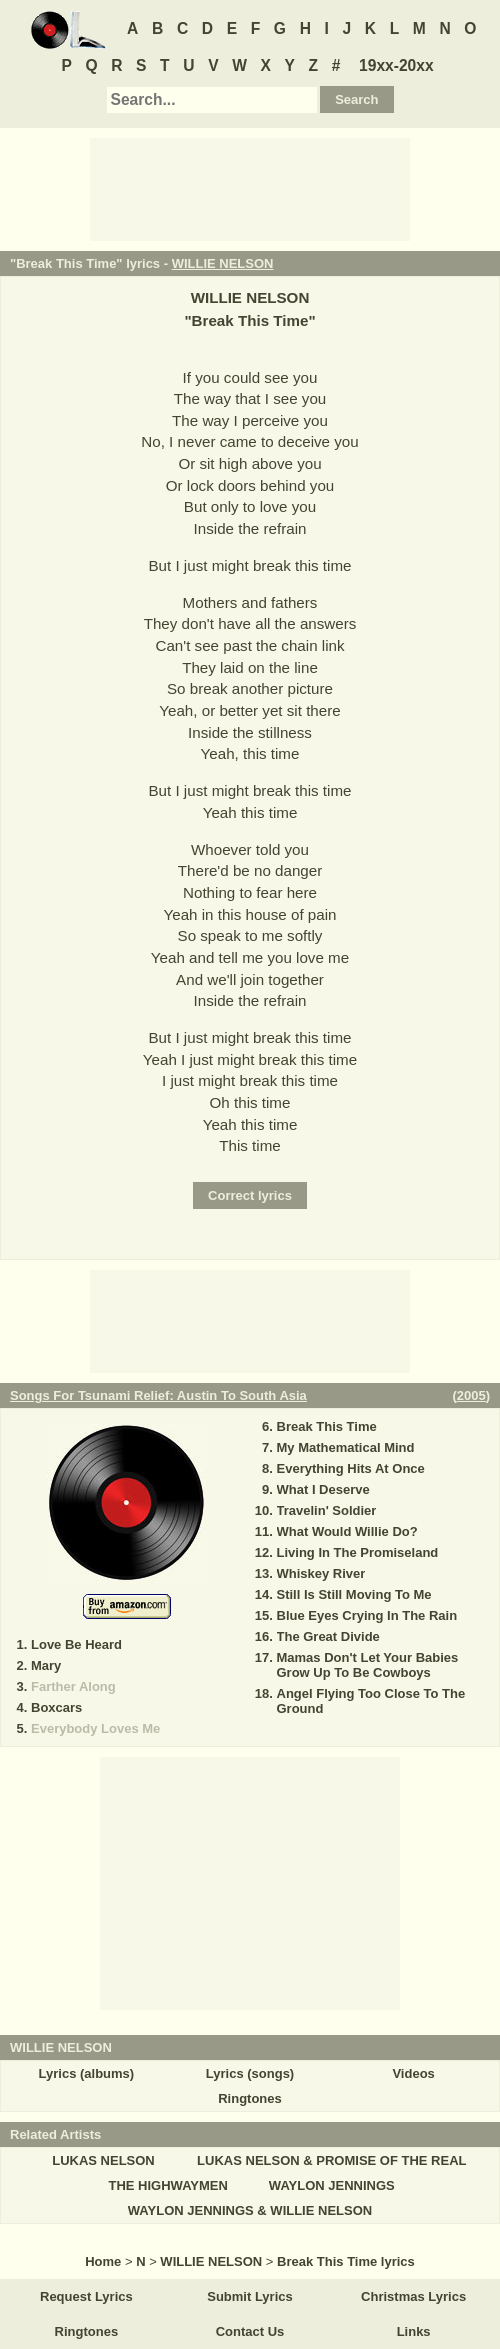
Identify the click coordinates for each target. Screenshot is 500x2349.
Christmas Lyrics (413, 2296)
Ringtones (250, 2098)
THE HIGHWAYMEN (167, 2185)
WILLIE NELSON (223, 263)
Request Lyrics (86, 2296)
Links (414, 2331)
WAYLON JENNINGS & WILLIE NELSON (250, 2210)
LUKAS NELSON (103, 2160)
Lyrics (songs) (250, 2073)
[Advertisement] (250, 188)
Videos (413, 2073)
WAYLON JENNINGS (332, 2185)
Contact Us (250, 2331)
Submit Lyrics (249, 2296)
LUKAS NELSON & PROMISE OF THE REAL (331, 2160)
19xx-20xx (396, 65)
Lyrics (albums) (87, 2073)
